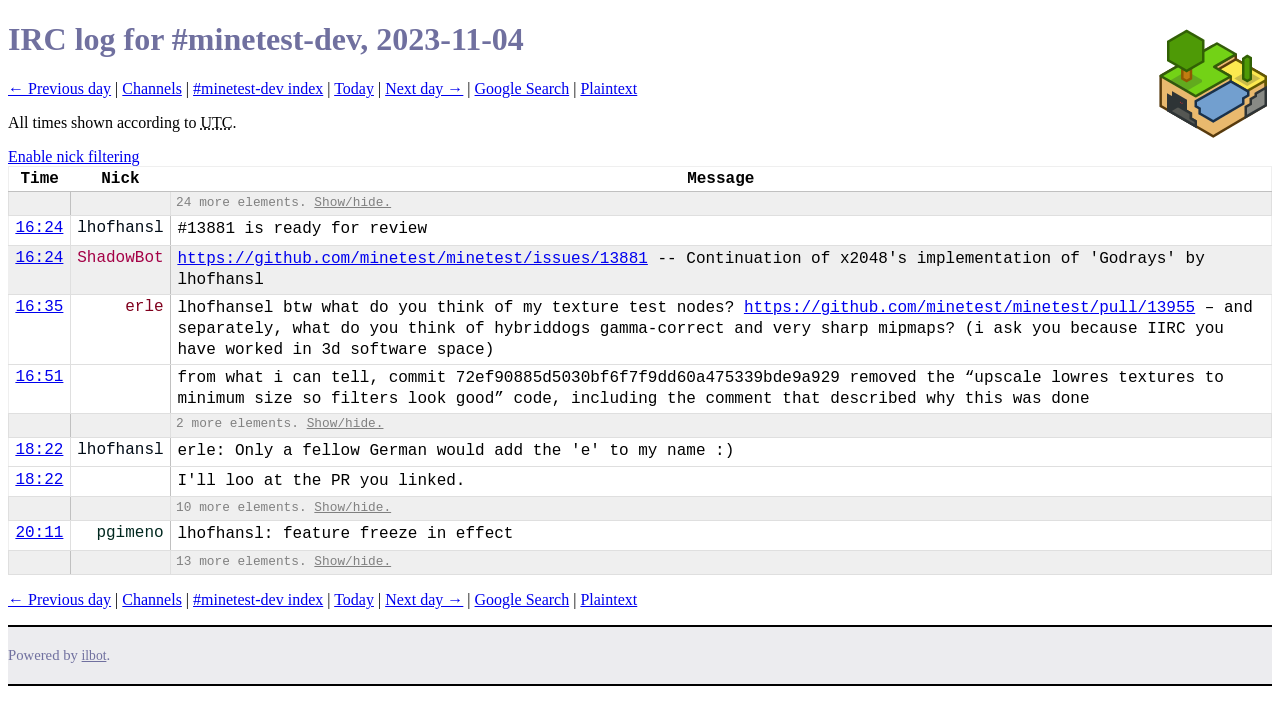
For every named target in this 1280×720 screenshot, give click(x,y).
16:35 (39, 307)
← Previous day (59, 88)
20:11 (39, 533)
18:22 (39, 450)
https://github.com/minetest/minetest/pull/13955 (969, 308)
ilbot (94, 655)
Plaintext (608, 88)
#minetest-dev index (258, 88)
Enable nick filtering (74, 156)
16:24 (39, 228)
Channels (152, 88)
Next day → (424, 88)
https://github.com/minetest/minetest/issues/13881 (412, 259)
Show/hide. (352, 202)
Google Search (522, 88)
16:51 (39, 377)
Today (354, 88)
